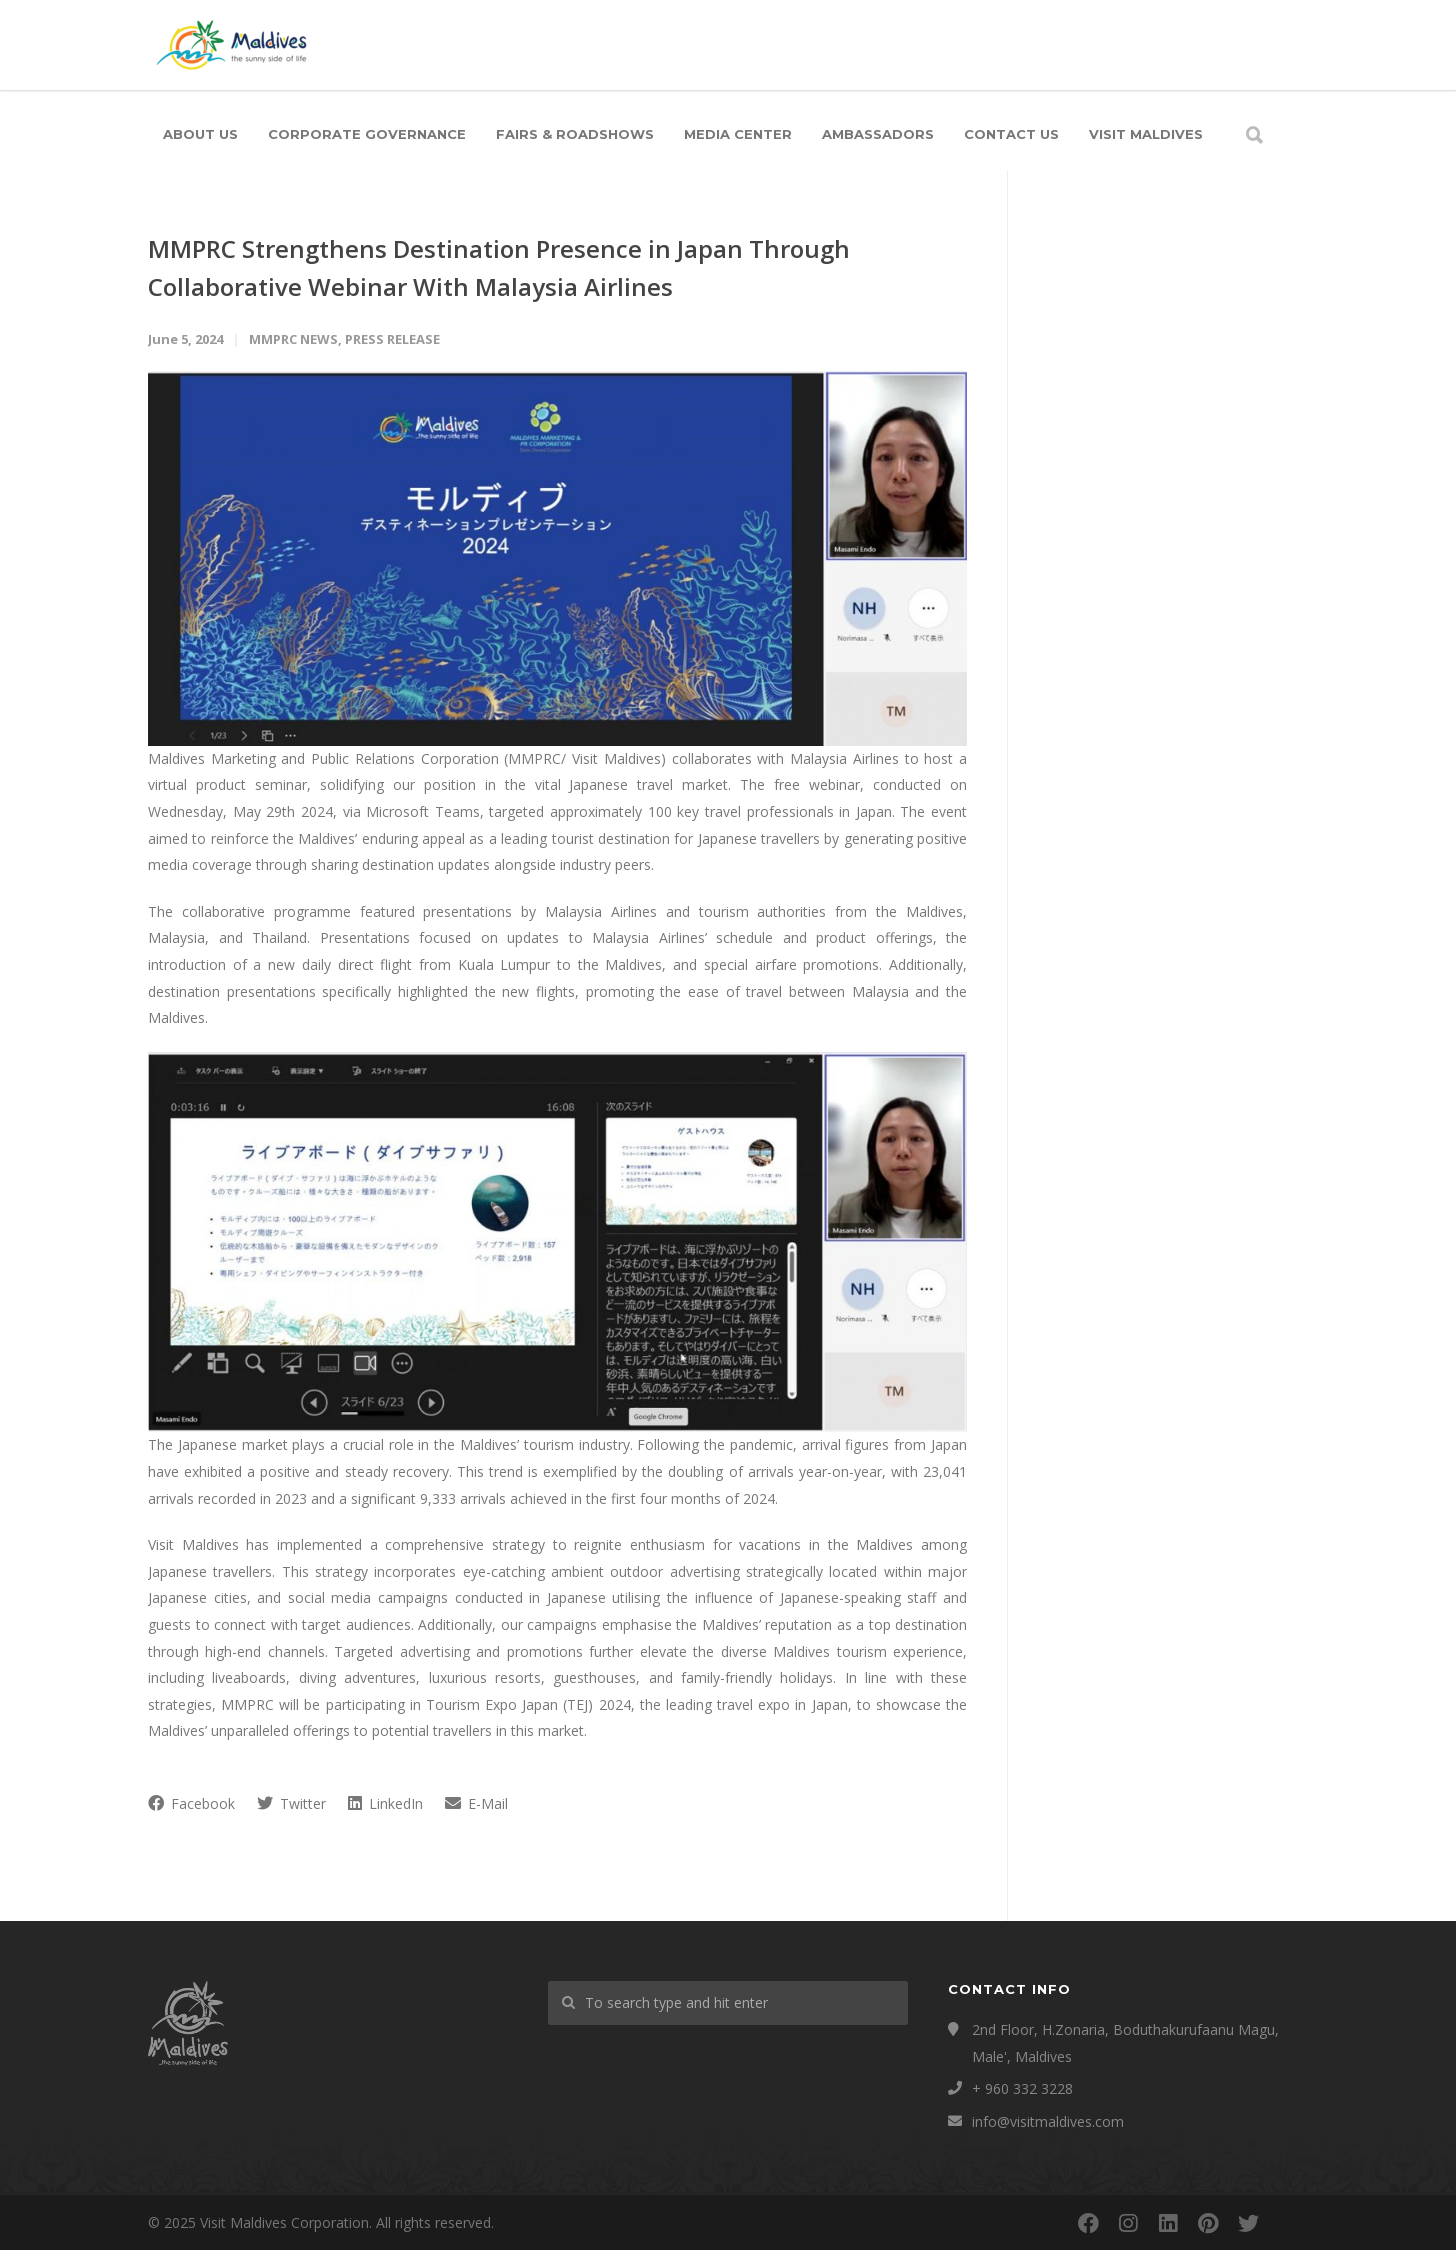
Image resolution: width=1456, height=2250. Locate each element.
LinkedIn (385, 1803)
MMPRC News (293, 339)
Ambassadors (878, 134)
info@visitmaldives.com (1048, 2121)
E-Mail (476, 1803)
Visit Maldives (1146, 134)
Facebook (191, 1803)
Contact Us (1011, 134)
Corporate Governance (367, 134)
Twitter (291, 1803)
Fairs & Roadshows (575, 134)
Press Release (392, 339)
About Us (200, 134)
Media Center (738, 134)
